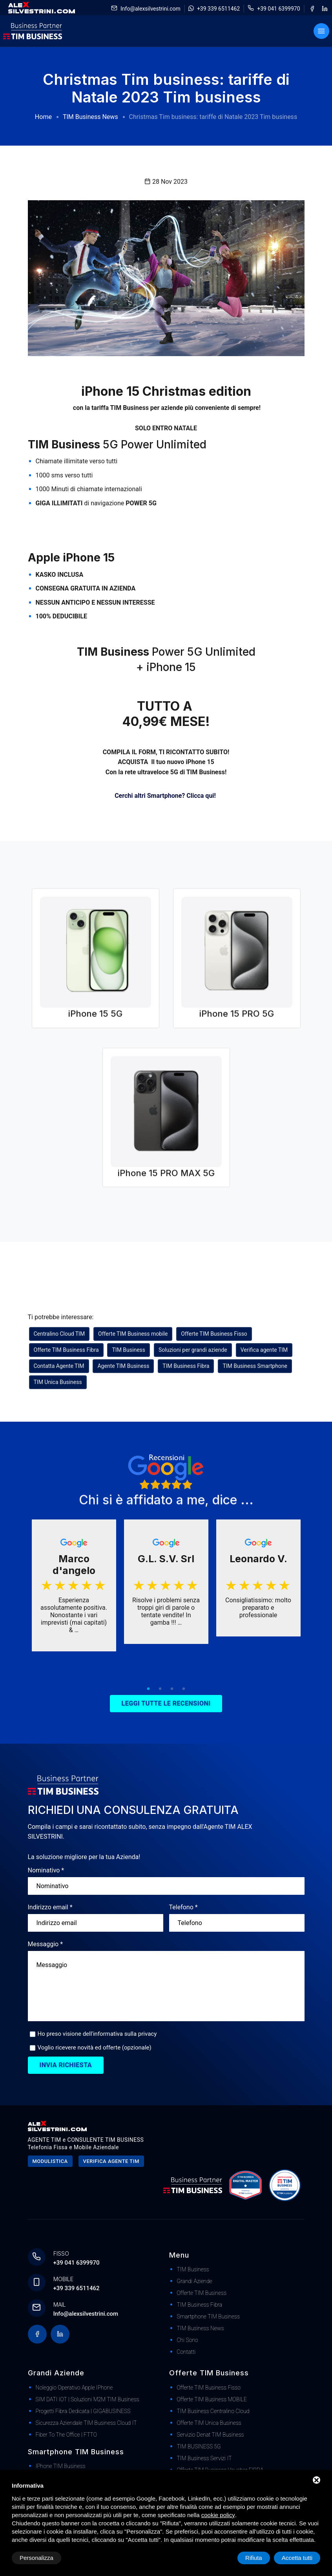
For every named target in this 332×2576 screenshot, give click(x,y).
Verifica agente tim (111, 2161)
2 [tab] (160, 1689)
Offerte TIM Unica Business (209, 2423)
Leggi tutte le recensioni (166, 1703)
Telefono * (183, 1907)
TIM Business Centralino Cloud (213, 2411)
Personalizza (36, 2557)
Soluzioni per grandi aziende (193, 1350)
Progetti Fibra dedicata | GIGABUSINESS (83, 2411)
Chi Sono (187, 2340)
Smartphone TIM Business (208, 2316)
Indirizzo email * (50, 1907)
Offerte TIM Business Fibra (66, 1350)
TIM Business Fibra (185, 1366)
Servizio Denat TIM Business (210, 2435)
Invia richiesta (66, 2065)
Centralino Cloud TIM (59, 1334)
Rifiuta (253, 2557)
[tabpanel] (74, 1586)
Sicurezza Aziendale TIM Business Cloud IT (86, 2423)
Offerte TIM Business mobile (133, 1334)
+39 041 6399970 (278, 8)
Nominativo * (46, 1870)
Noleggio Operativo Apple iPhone (74, 2387)
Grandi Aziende (194, 2281)
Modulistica (50, 2161)
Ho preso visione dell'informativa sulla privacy (97, 2033)
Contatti (186, 2352)
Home (43, 117)
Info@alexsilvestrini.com (150, 8)
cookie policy (218, 2515)
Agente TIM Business (123, 1366)
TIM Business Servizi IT (204, 2458)
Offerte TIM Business (202, 2293)
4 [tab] (184, 1689)
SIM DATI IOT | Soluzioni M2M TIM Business (87, 2399)
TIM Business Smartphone (255, 1366)
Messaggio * (45, 1944)
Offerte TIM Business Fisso (214, 1334)
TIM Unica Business (58, 1382)
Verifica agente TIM (264, 1350)
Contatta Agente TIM (59, 1366)
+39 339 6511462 (218, 8)
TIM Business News (90, 117)
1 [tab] (148, 1689)
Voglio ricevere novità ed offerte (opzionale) (94, 2047)
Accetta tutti (297, 2557)
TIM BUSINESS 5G (199, 2446)
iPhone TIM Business (61, 2466)
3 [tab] (172, 1689)
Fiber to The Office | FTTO (66, 2435)
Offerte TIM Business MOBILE (212, 2399)
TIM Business (128, 1350)
